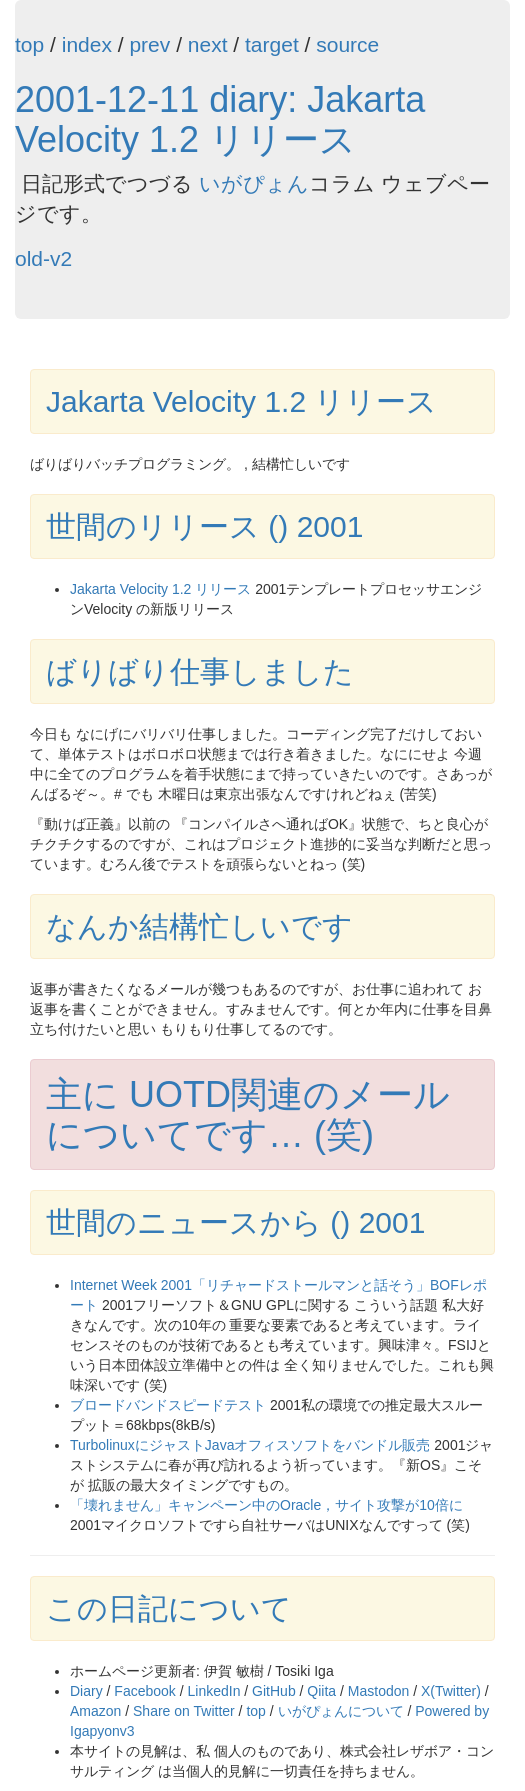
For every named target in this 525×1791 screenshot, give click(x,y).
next (208, 44)
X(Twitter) (451, 1691)
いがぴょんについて (341, 1711)
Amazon (95, 1711)
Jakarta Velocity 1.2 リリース (241, 401)
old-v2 (43, 258)
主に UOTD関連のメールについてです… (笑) (248, 1114)
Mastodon (378, 1691)
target (272, 44)
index (87, 44)
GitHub (274, 1691)
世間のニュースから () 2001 (235, 1222)
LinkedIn (214, 1691)
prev (149, 44)
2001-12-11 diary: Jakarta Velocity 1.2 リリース (220, 119)
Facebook (144, 1691)
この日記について (169, 1608)
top (29, 44)
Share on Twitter (184, 1711)
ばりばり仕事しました (200, 671)
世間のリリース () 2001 (204, 526)
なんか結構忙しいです (199, 926)
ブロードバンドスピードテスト (168, 1405)
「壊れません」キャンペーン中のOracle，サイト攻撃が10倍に (266, 1505)
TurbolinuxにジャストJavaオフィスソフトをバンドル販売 (250, 1445)
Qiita (321, 1691)
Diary (86, 1691)
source (347, 44)
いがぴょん (254, 183)
